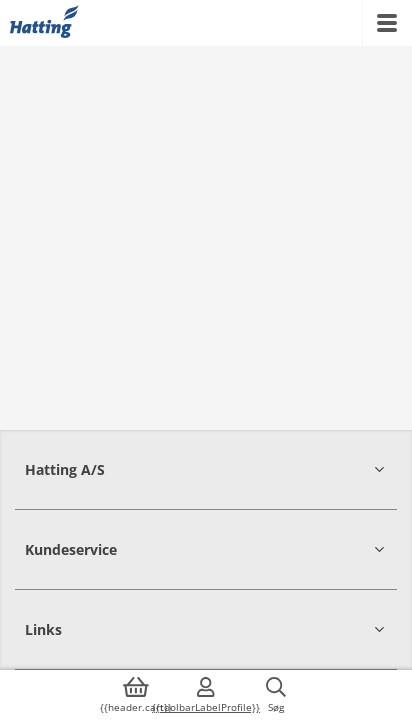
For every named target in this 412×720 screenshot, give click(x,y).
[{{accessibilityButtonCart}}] (136, 695)
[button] (206, 469)
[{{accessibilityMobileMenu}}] (387, 23)
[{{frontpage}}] (44, 23)
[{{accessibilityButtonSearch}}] (276, 695)
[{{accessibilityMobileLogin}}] (206, 695)
